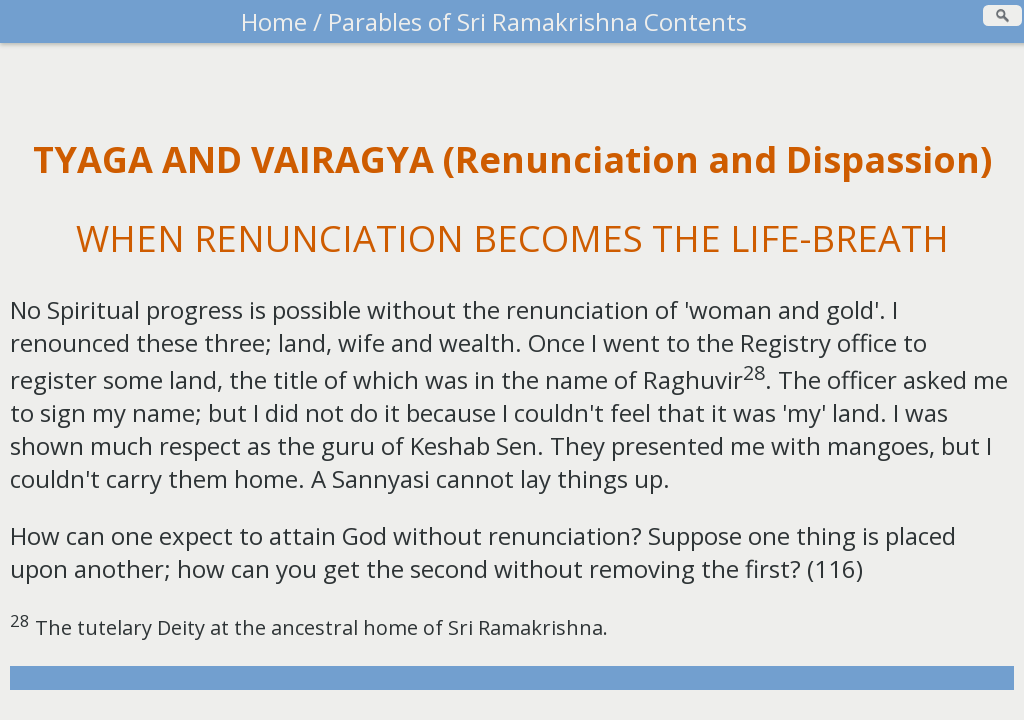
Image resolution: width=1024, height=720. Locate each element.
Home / (281, 21)
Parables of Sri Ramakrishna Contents (534, 21)
